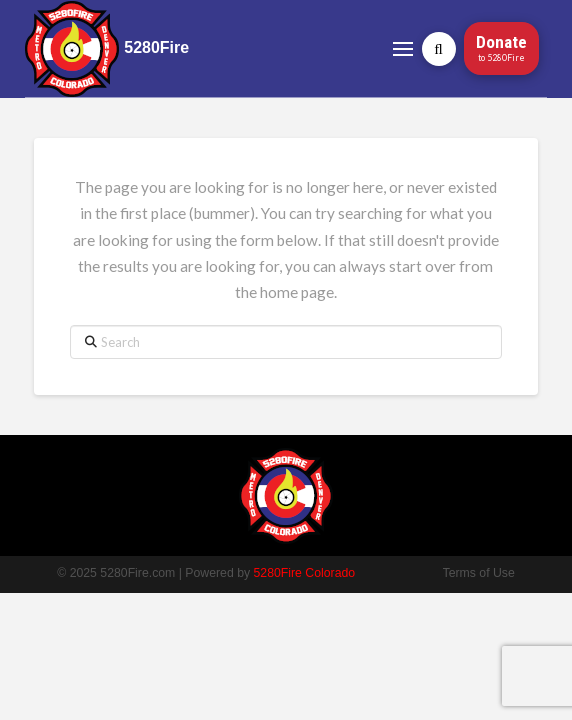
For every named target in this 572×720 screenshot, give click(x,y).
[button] (403, 48)
